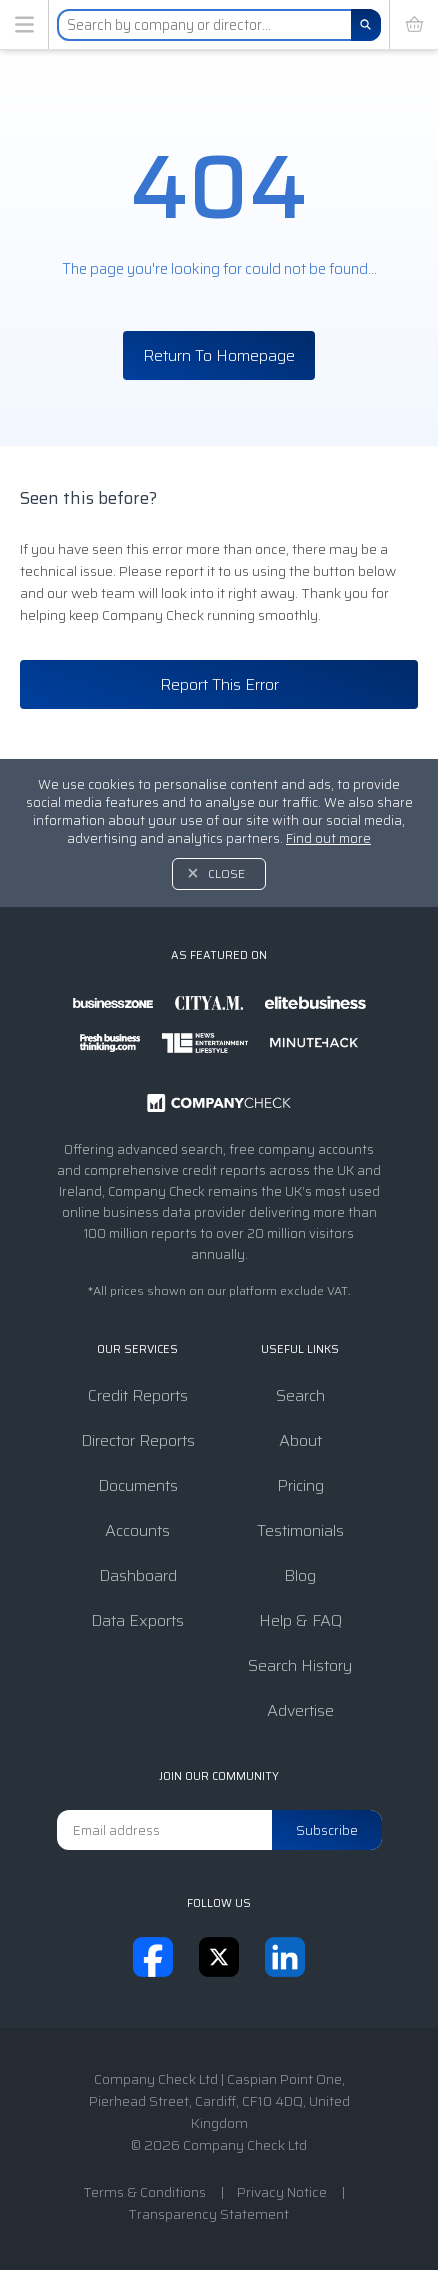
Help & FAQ (300, 1620)
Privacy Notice (282, 2192)
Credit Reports (138, 1395)
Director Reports (138, 1440)
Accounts (137, 1530)
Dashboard (138, 1575)
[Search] (366, 25)
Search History (300, 1665)
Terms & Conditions (144, 2192)
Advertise (300, 1710)
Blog (300, 1575)
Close (226, 873)
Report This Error (219, 684)
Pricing (300, 1485)
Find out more (328, 838)
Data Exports (137, 1620)
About (300, 1440)
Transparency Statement (208, 2214)
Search (300, 1395)
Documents (138, 1485)
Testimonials (300, 1530)
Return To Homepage (219, 355)
